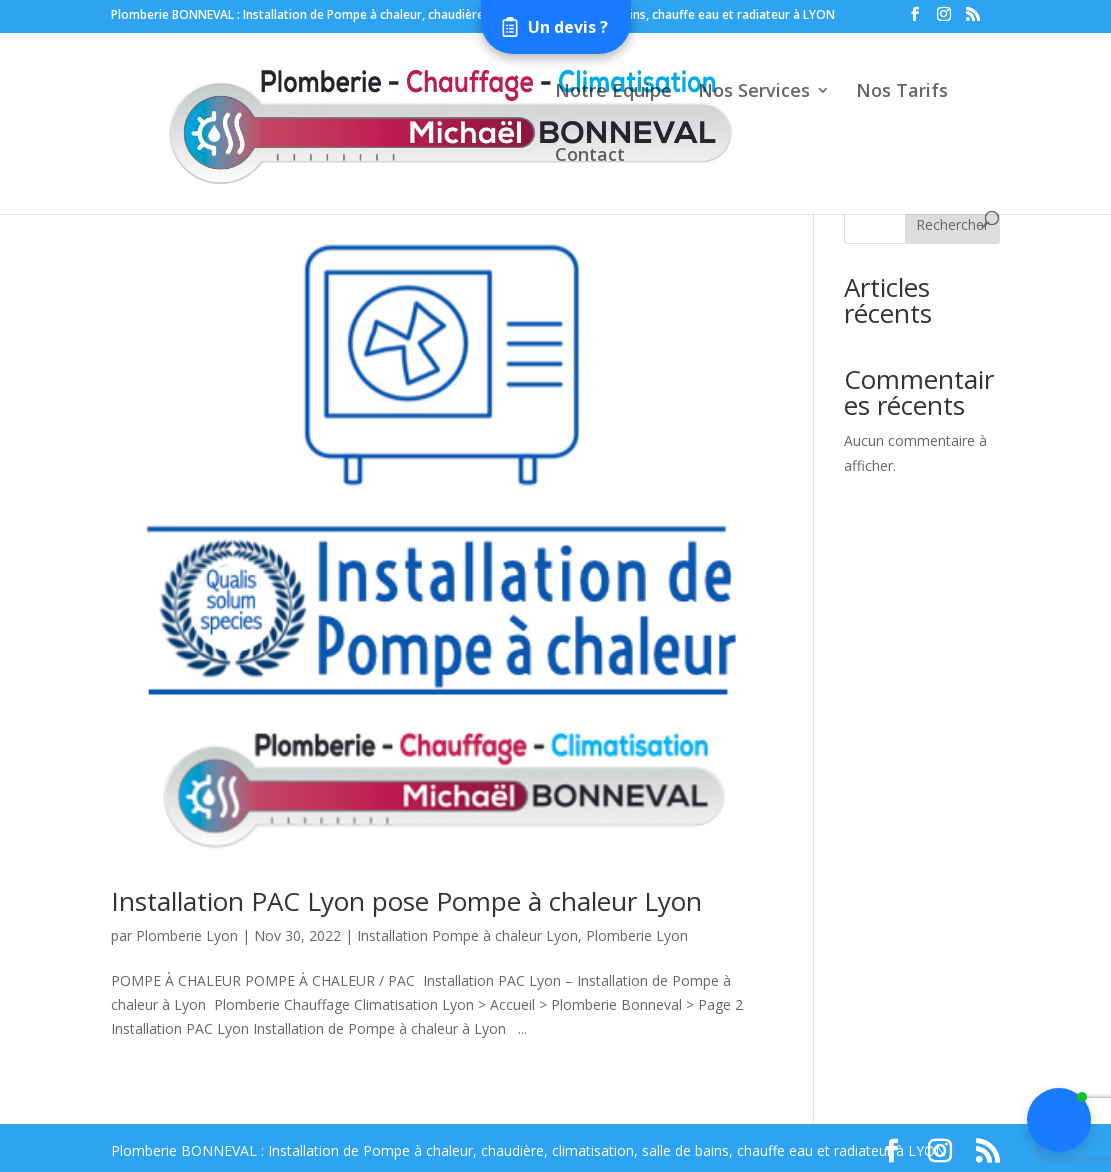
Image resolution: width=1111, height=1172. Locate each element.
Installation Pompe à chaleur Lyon (467, 935)
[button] (1059, 1120)
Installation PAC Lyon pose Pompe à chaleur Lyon (406, 901)
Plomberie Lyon (187, 935)
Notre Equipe (613, 92)
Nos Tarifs (902, 92)
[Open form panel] (556, 27)
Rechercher (952, 224)
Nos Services (754, 92)
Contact (590, 156)
